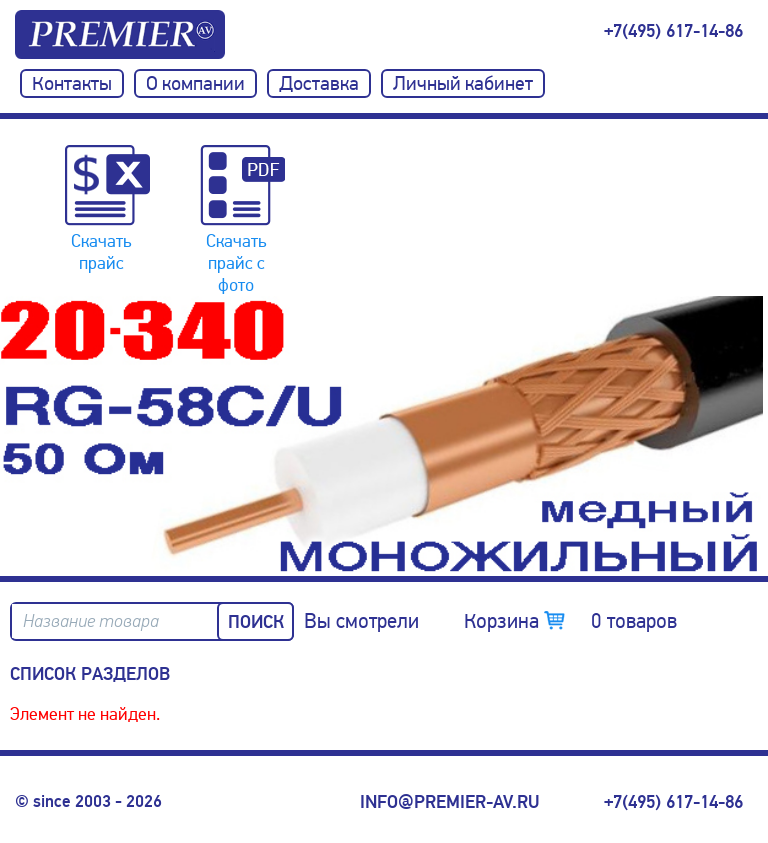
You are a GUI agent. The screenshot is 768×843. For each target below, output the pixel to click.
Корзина (570, 621)
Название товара (91, 621)
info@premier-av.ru (449, 802)
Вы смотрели (361, 621)
